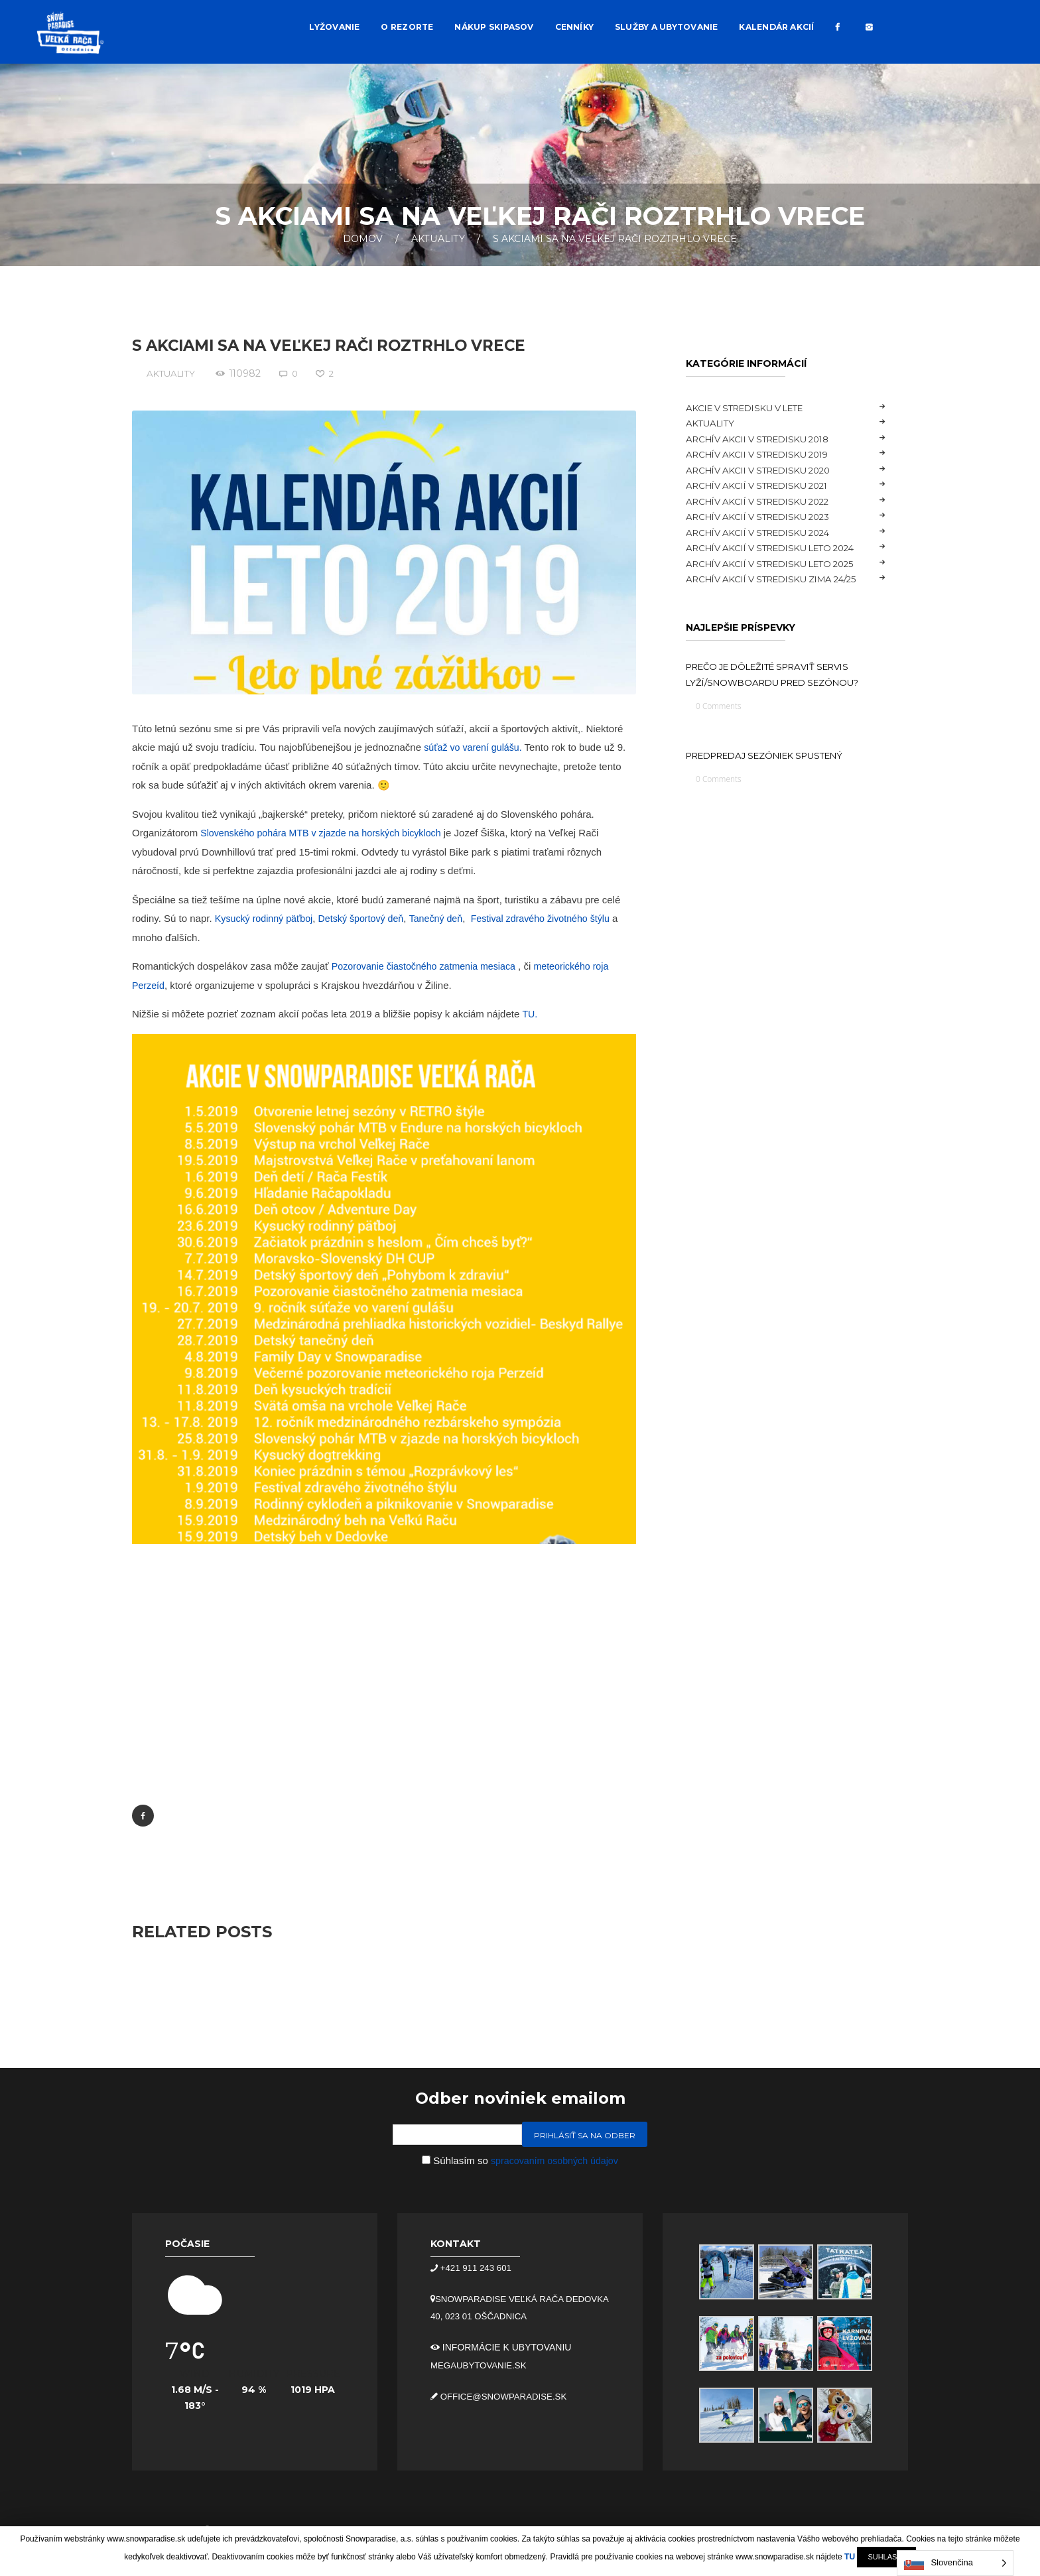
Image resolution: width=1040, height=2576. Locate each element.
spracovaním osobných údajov (554, 2161)
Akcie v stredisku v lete (753, 408)
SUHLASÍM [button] (886, 2557)
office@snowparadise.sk (506, 2395)
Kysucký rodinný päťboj (266, 917)
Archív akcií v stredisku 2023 (766, 517)
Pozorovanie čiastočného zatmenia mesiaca (429, 965)
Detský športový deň (369, 917)
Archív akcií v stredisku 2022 (766, 501)
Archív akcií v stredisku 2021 (765, 485)
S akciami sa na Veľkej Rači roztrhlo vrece (341, 345)
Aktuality (438, 239)
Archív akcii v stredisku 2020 (767, 470)
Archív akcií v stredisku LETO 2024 (781, 548)
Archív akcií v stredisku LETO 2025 (781, 564)
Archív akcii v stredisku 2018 (766, 439)
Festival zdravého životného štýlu (557, 917)
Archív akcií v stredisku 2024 (767, 533)
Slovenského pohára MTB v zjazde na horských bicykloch (326, 832)
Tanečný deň (447, 917)
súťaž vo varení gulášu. (475, 746)
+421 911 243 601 (476, 2268)
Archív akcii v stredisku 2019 (766, 454)
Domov (363, 239)
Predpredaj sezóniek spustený (776, 775)
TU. (530, 1013)
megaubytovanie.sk (481, 2364)
